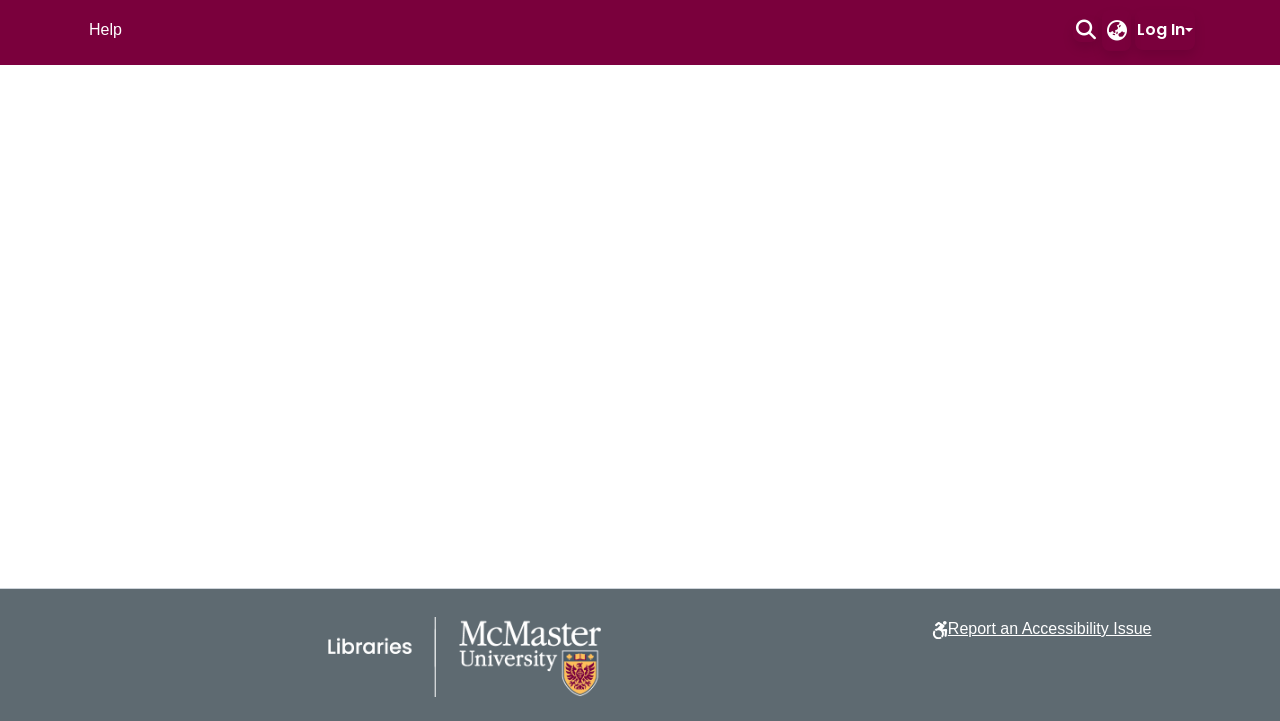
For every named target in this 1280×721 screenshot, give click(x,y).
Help (105, 29)
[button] (1085, 30)
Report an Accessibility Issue (1050, 628)
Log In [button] (1161, 29)
